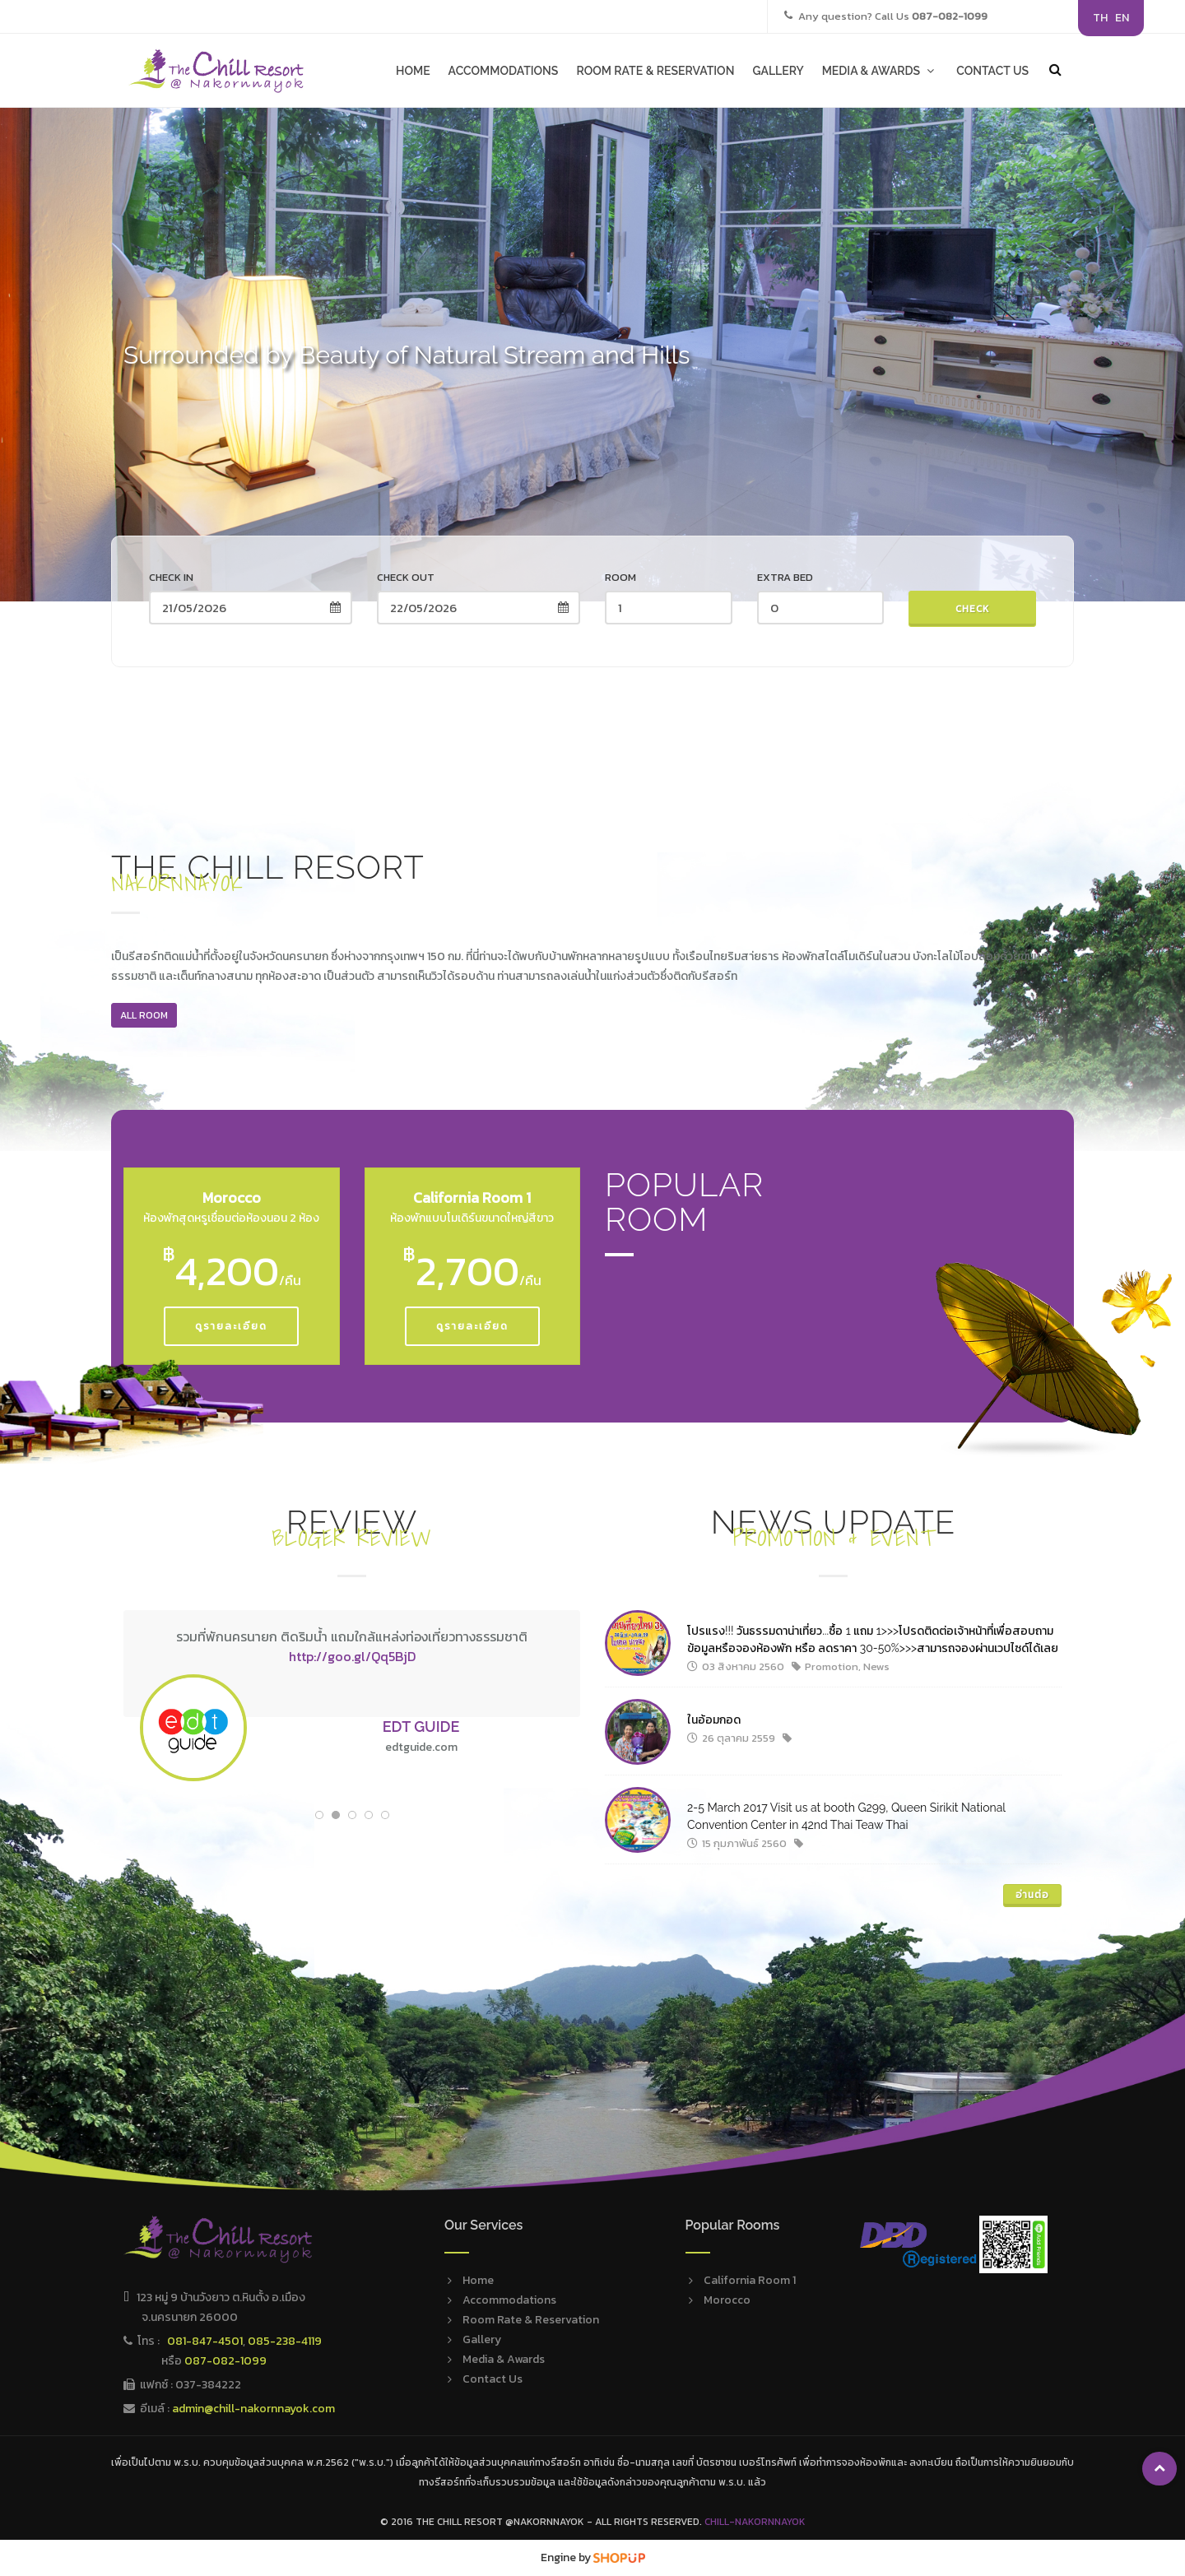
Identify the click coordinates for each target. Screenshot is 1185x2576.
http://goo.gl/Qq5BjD (352, 1656)
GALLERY (777, 70)
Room (620, 577)
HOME (413, 70)
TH (1100, 17)
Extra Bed (785, 577)
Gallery (481, 2339)
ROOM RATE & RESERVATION (655, 70)
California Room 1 (750, 2280)
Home (478, 2280)
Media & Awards (503, 2359)
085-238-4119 (285, 2341)
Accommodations (509, 2300)
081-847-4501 (205, 2341)
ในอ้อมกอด (714, 1719)
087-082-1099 (225, 2360)
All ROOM (144, 1015)
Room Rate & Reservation (530, 2319)
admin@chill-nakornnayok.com (253, 2408)
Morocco (727, 2300)
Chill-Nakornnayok (755, 2521)
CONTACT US (992, 70)
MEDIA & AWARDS (880, 70)
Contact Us (492, 2379)
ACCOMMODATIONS (503, 70)
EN (1122, 17)
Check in (171, 577)
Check (972, 608)
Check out (405, 577)
